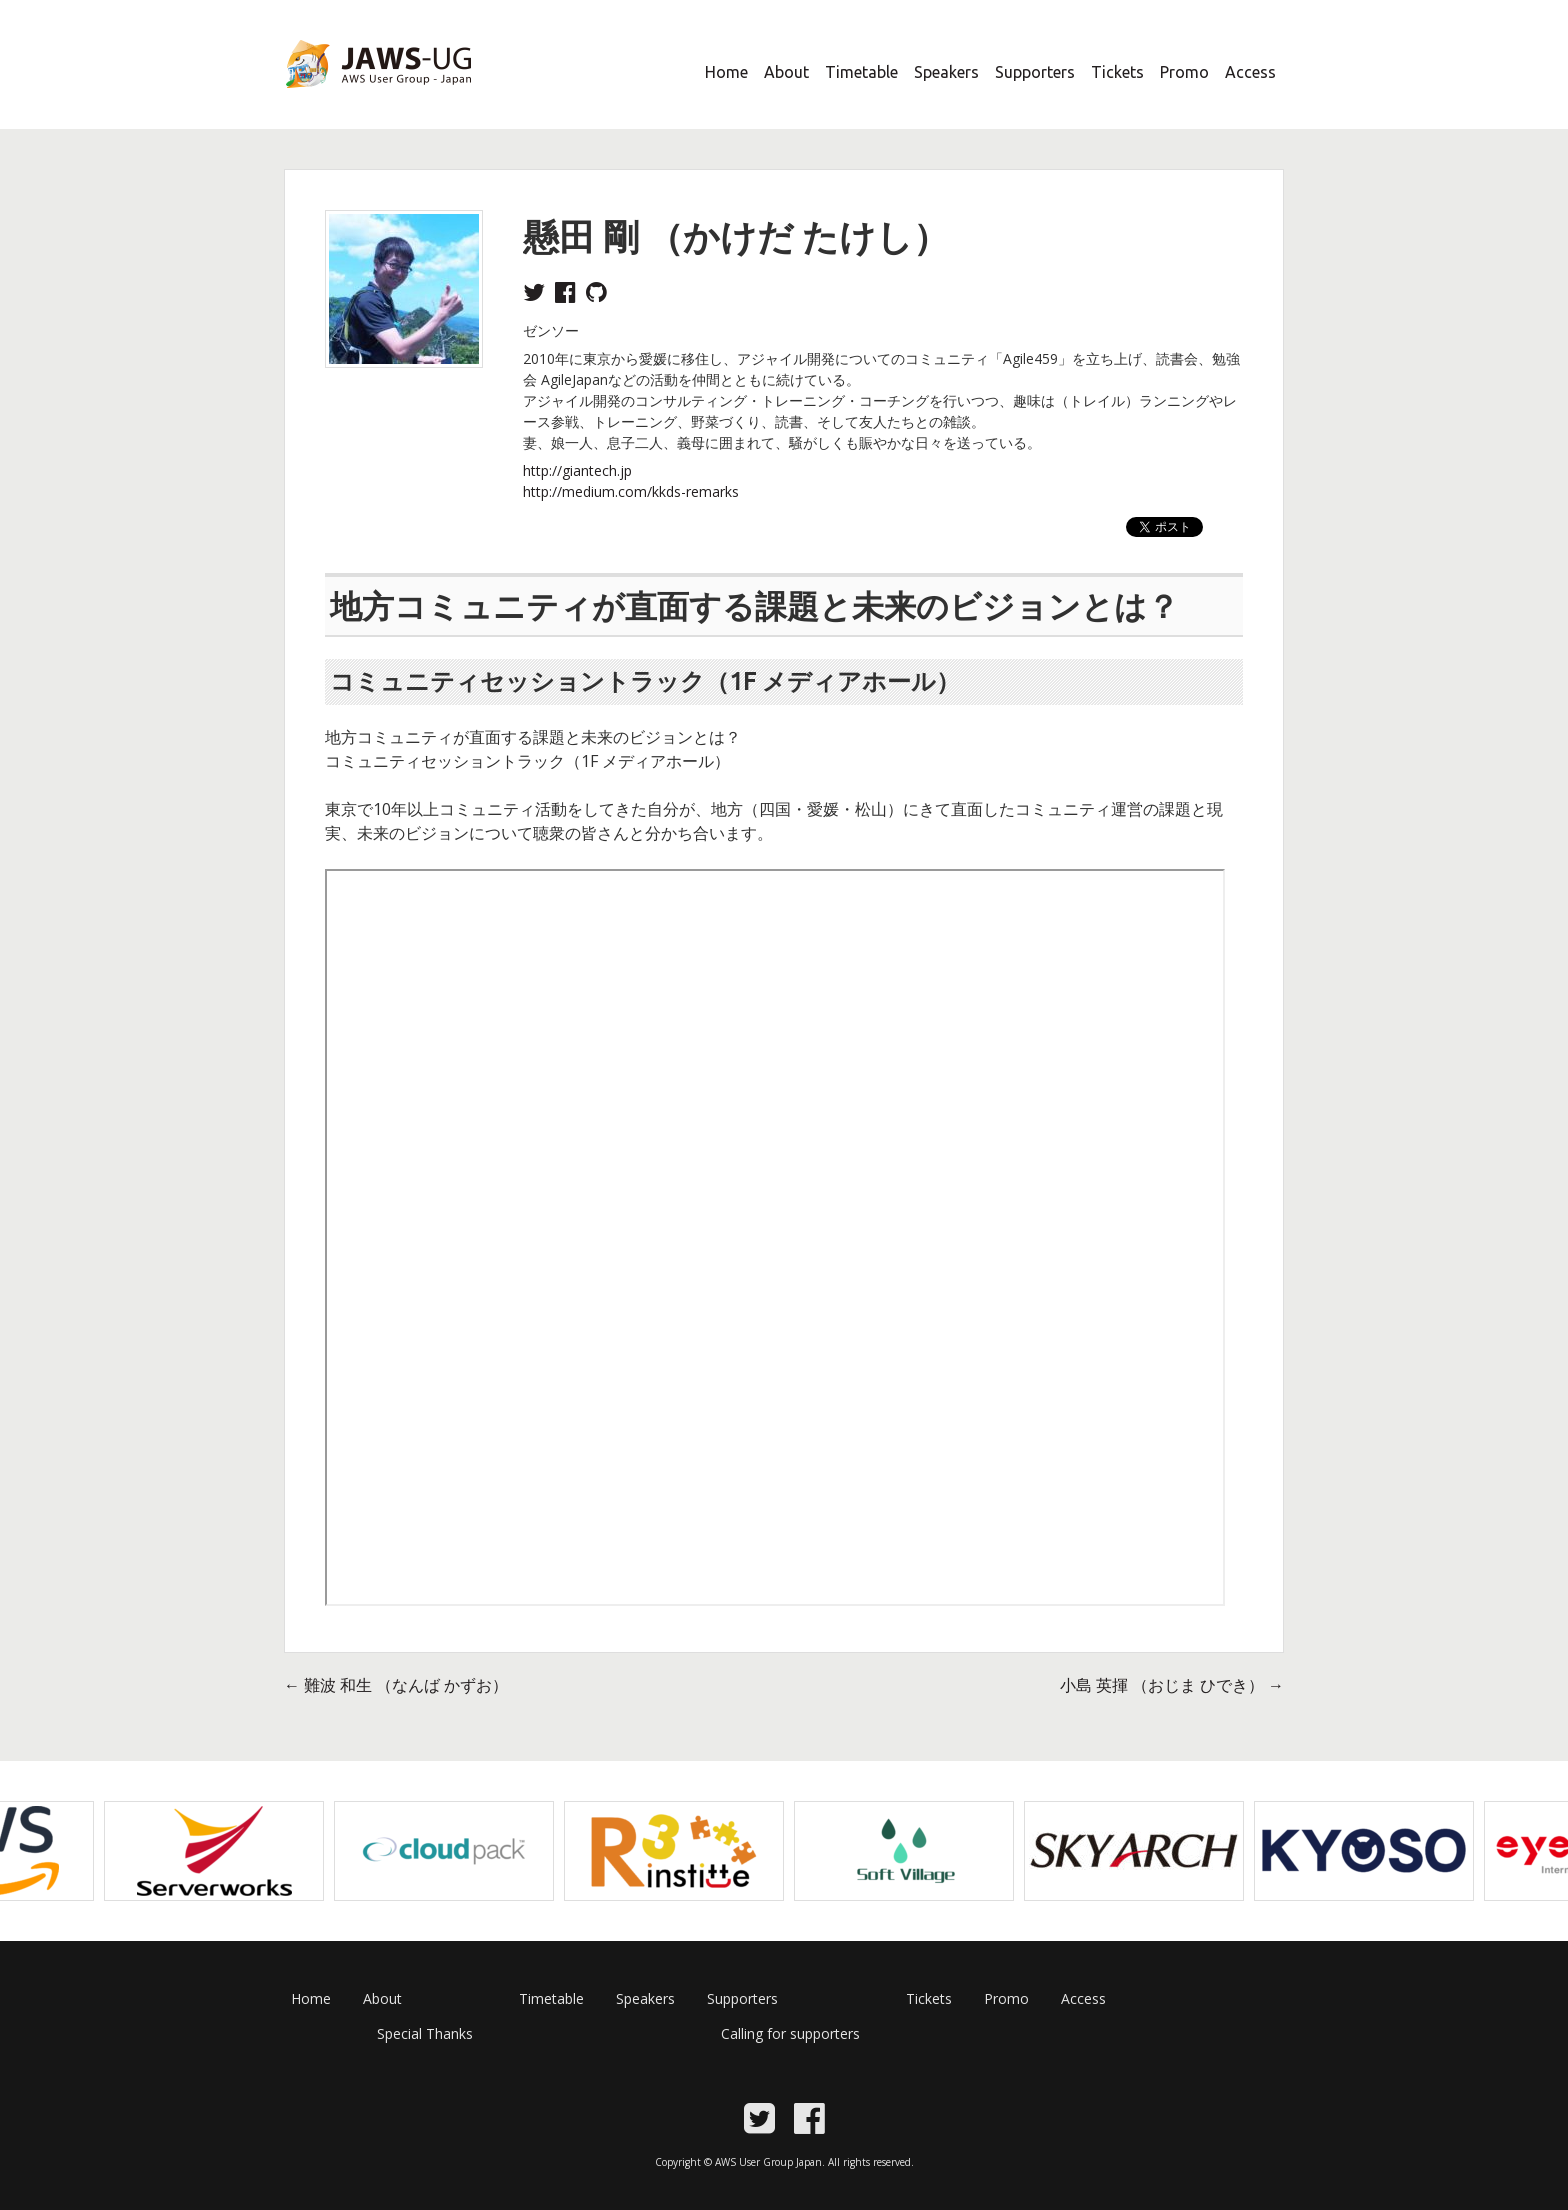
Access (1250, 72)
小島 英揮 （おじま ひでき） (1172, 1685)
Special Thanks (425, 2033)
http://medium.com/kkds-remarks (631, 491)
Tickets (1117, 72)
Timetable (861, 72)
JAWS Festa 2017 (345, 101)
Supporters (1035, 72)
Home (726, 72)
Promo (1184, 72)
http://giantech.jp (577, 470)
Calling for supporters (790, 2033)
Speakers (946, 72)
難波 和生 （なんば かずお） (396, 1685)
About (786, 72)
